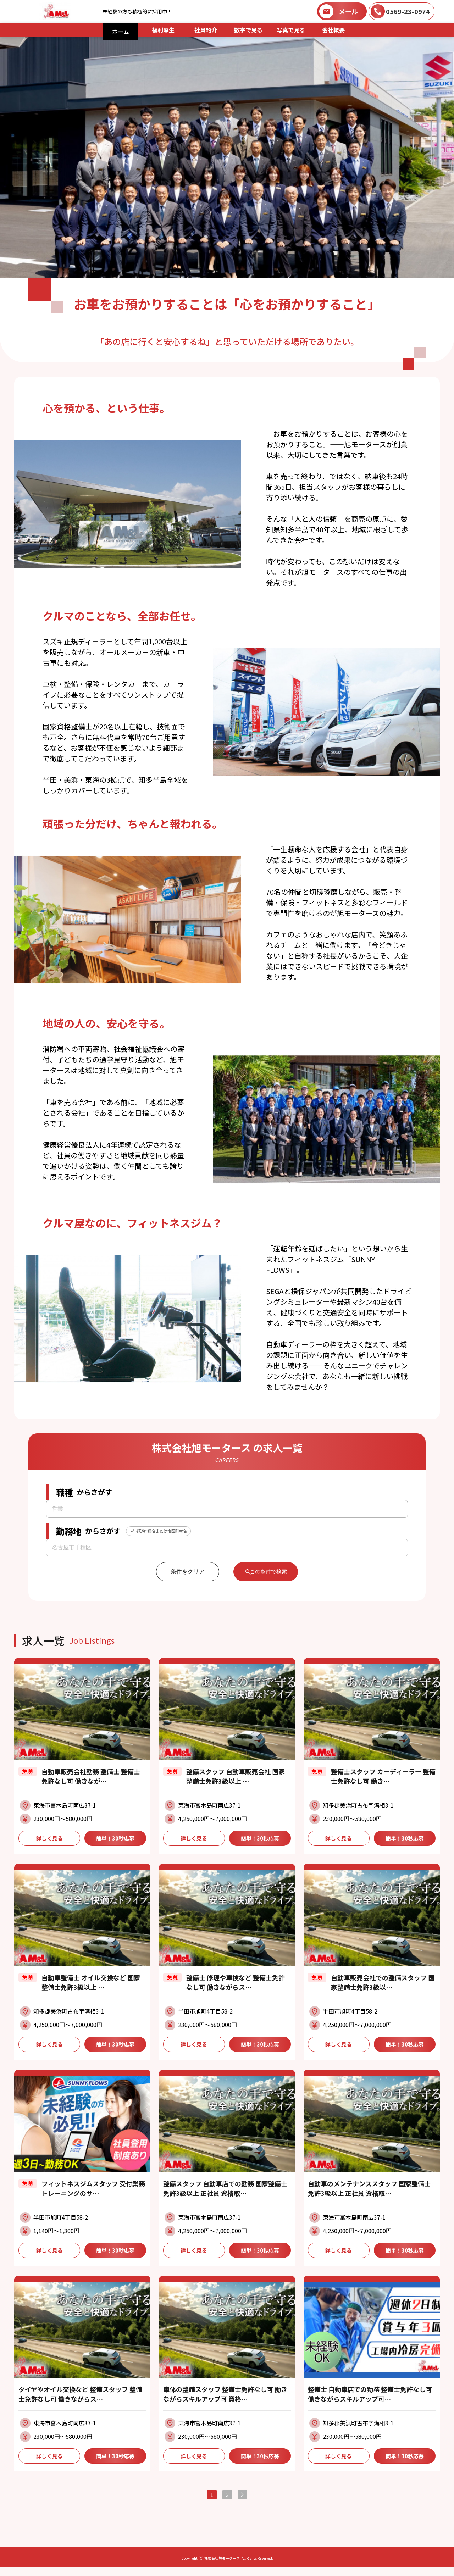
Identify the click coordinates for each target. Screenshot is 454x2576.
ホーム (120, 31)
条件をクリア (182, 1572)
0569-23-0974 (408, 11)
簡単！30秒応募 (115, 1838)
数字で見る (248, 30)
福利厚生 (163, 30)
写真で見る (291, 30)
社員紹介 (205, 30)
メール (348, 11)
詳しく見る (49, 1838)
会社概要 (333, 30)
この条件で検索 (269, 1572)
